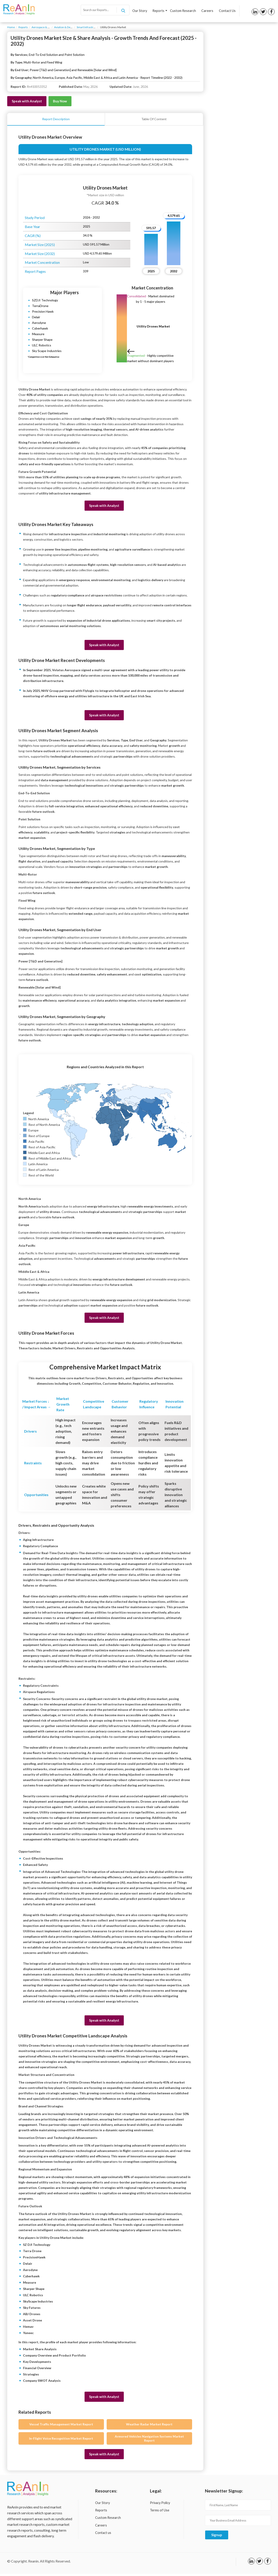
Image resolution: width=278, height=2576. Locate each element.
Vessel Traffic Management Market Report (61, 2426)
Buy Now (61, 101)
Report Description (55, 120)
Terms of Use (159, 2511)
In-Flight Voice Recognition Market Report (61, 2440)
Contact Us (227, 11)
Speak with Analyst (27, 101)
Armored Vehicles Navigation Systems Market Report (149, 2440)
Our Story (143, 11)
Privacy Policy (160, 2504)
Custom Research (185, 11)
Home (11, 27)
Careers (208, 11)
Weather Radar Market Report (149, 2426)
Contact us (103, 2534)
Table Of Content (154, 120)
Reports (162, 11)
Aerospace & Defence (45, 27)
